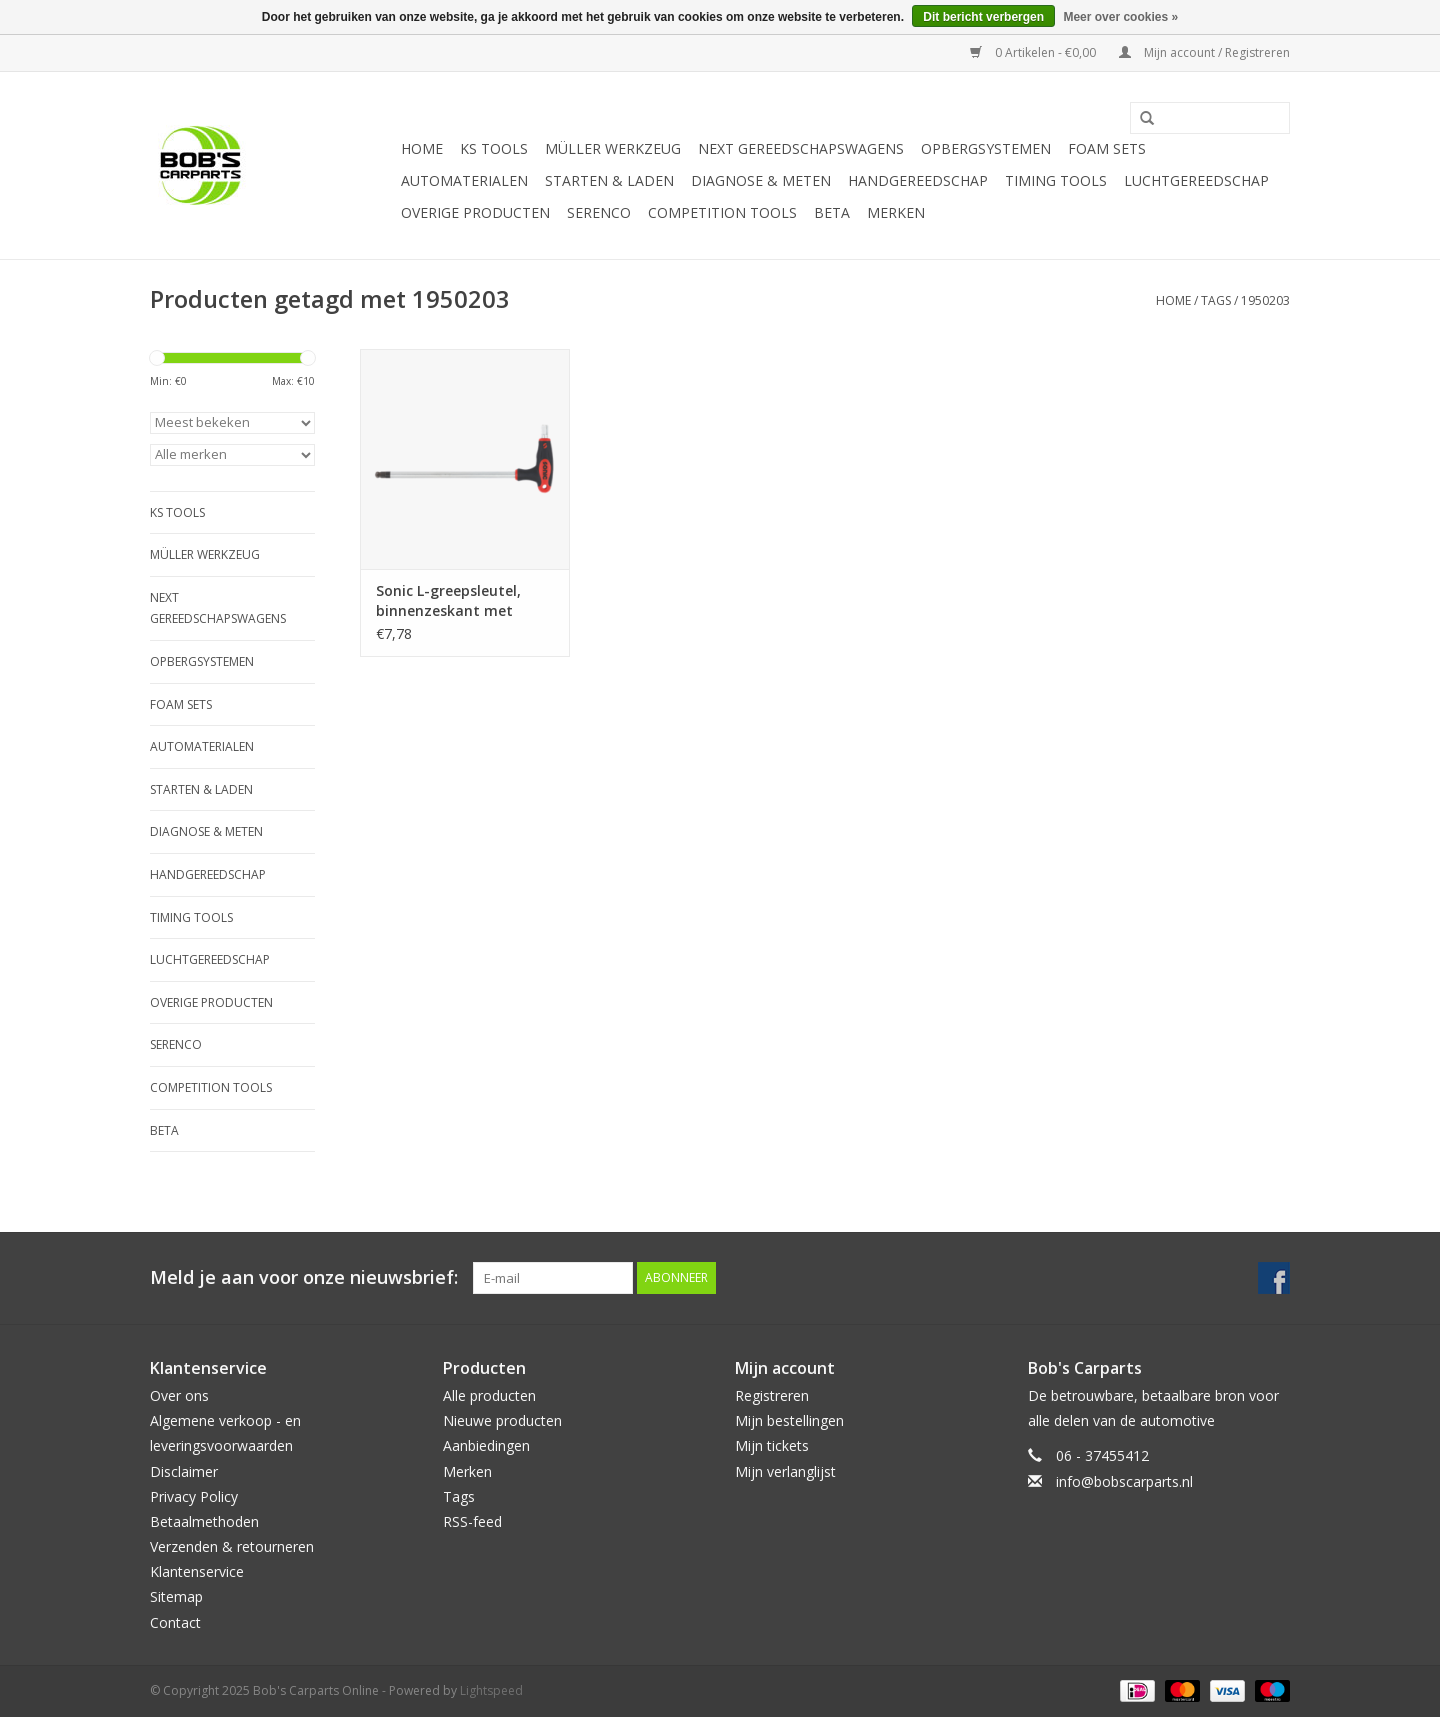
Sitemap (176, 1596)
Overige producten (475, 212)
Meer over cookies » (1120, 17)
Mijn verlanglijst (785, 1471)
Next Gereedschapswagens (801, 148)
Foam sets (1107, 148)
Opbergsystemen (986, 148)
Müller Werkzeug (613, 148)
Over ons (179, 1395)
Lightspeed (491, 1690)
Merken (896, 212)
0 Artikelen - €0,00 (1034, 52)
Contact (175, 1622)
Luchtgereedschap (1196, 180)
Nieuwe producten (502, 1420)
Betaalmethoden (204, 1521)
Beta (832, 212)
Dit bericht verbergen (983, 17)
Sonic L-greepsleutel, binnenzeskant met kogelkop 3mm (448, 601)
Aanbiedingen (486, 1445)
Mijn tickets (772, 1445)
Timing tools (1056, 180)
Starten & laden (609, 180)
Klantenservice (197, 1571)
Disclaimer (184, 1471)
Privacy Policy (194, 1496)
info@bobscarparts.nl (1124, 1481)
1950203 (1265, 300)
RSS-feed (472, 1521)
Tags (1216, 300)
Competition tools (722, 212)
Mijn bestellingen (789, 1420)
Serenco (599, 212)
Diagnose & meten (761, 180)
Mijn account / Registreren (1204, 52)
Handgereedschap (918, 180)
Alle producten (489, 1395)
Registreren (772, 1395)
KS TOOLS (494, 148)
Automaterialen (464, 180)
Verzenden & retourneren (232, 1546)
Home (422, 148)
